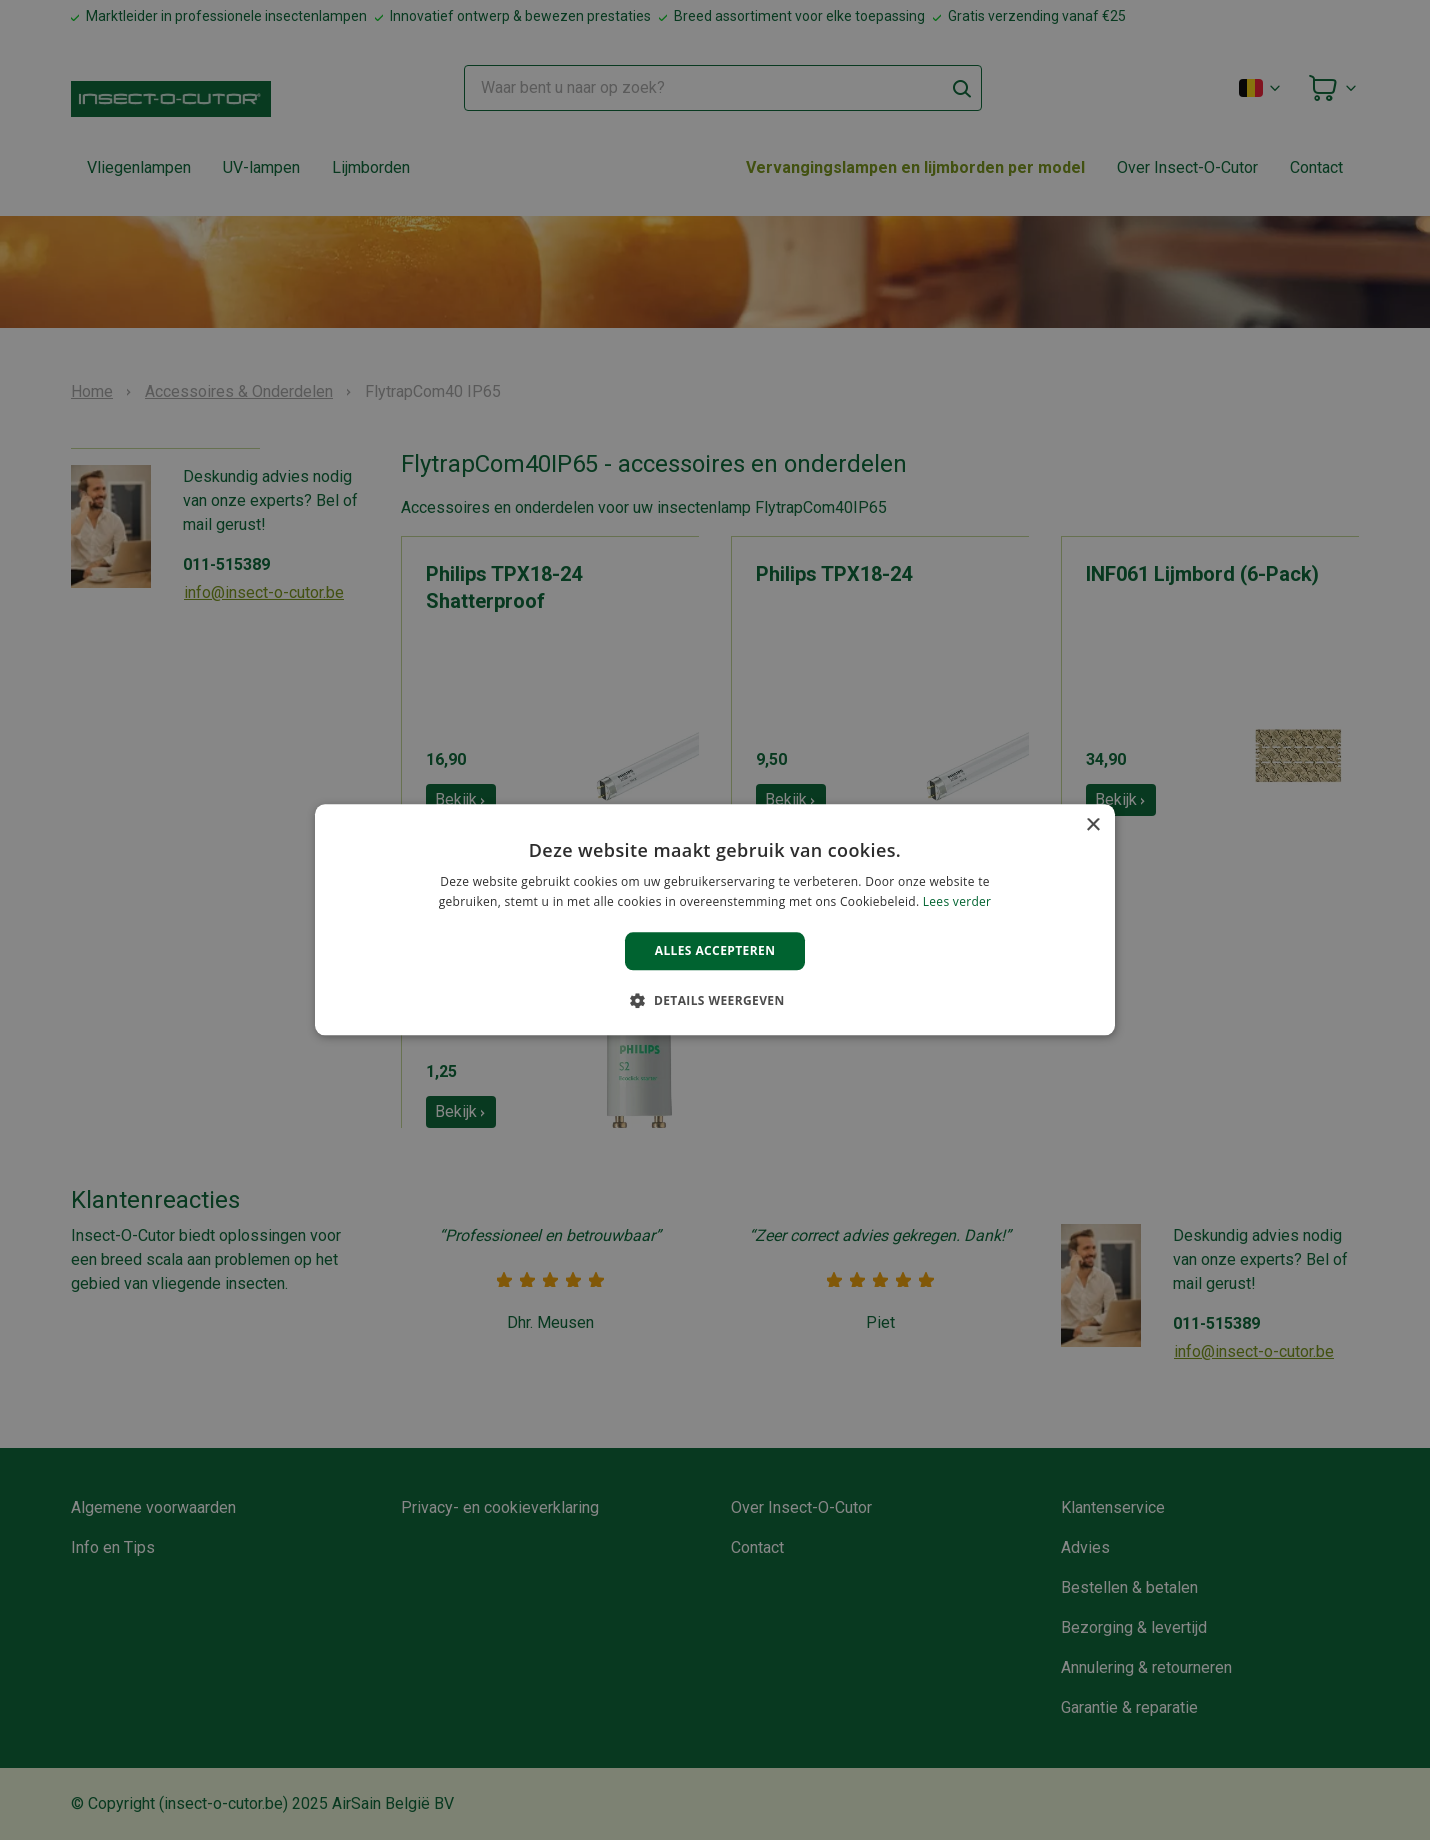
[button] (714, 1001)
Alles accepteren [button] (715, 950)
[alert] (715, 920)
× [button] (1092, 825)
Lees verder (957, 902)
